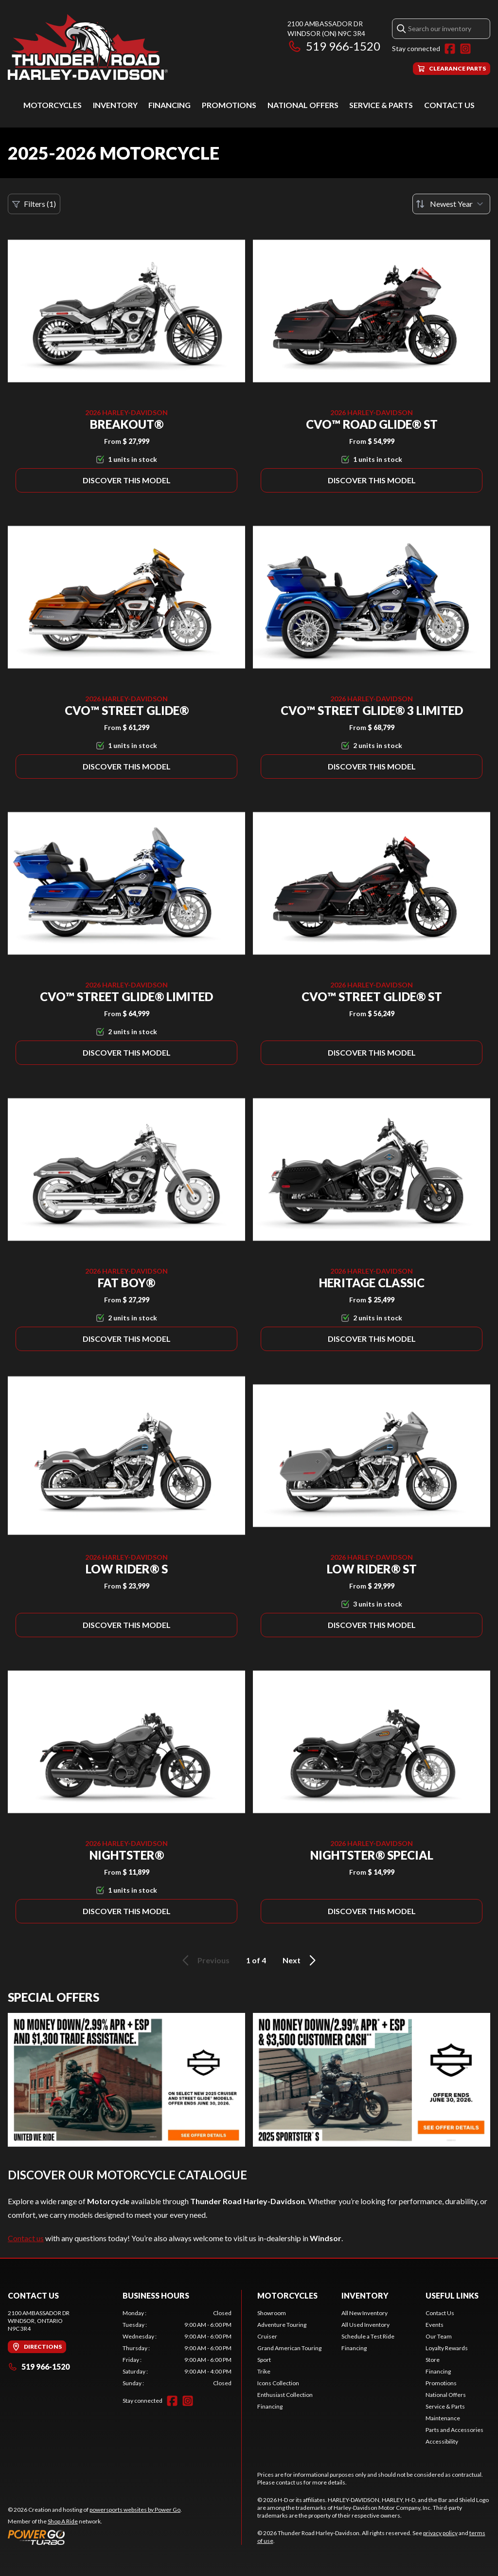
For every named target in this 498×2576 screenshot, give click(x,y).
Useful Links (452, 2295)
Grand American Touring (289, 2348)
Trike (263, 2371)
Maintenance (443, 2418)
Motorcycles (52, 105)
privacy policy (440, 2533)
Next (301, 1960)
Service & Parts (381, 105)
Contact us (26, 2238)
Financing (169, 105)
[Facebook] (450, 49)
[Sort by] (451, 204)
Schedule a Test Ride (367, 2336)
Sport (264, 2359)
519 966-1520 (333, 46)
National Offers (302, 105)
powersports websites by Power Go (134, 2509)
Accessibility (442, 2441)
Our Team (439, 2336)
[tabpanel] (177, 2348)
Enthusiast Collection (285, 2394)
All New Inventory (364, 2313)
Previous (204, 1960)
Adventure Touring (281, 2324)
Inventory (115, 105)
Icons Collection (278, 2383)
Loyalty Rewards (447, 2348)
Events (435, 2324)
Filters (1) (34, 204)
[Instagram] (465, 49)
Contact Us (449, 105)
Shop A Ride (63, 2521)
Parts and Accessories (454, 2429)
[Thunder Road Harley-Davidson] (88, 47)
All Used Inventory (365, 2324)
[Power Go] (95, 2537)
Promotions (229, 105)
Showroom (271, 2313)
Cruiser (267, 2336)
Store (433, 2359)
